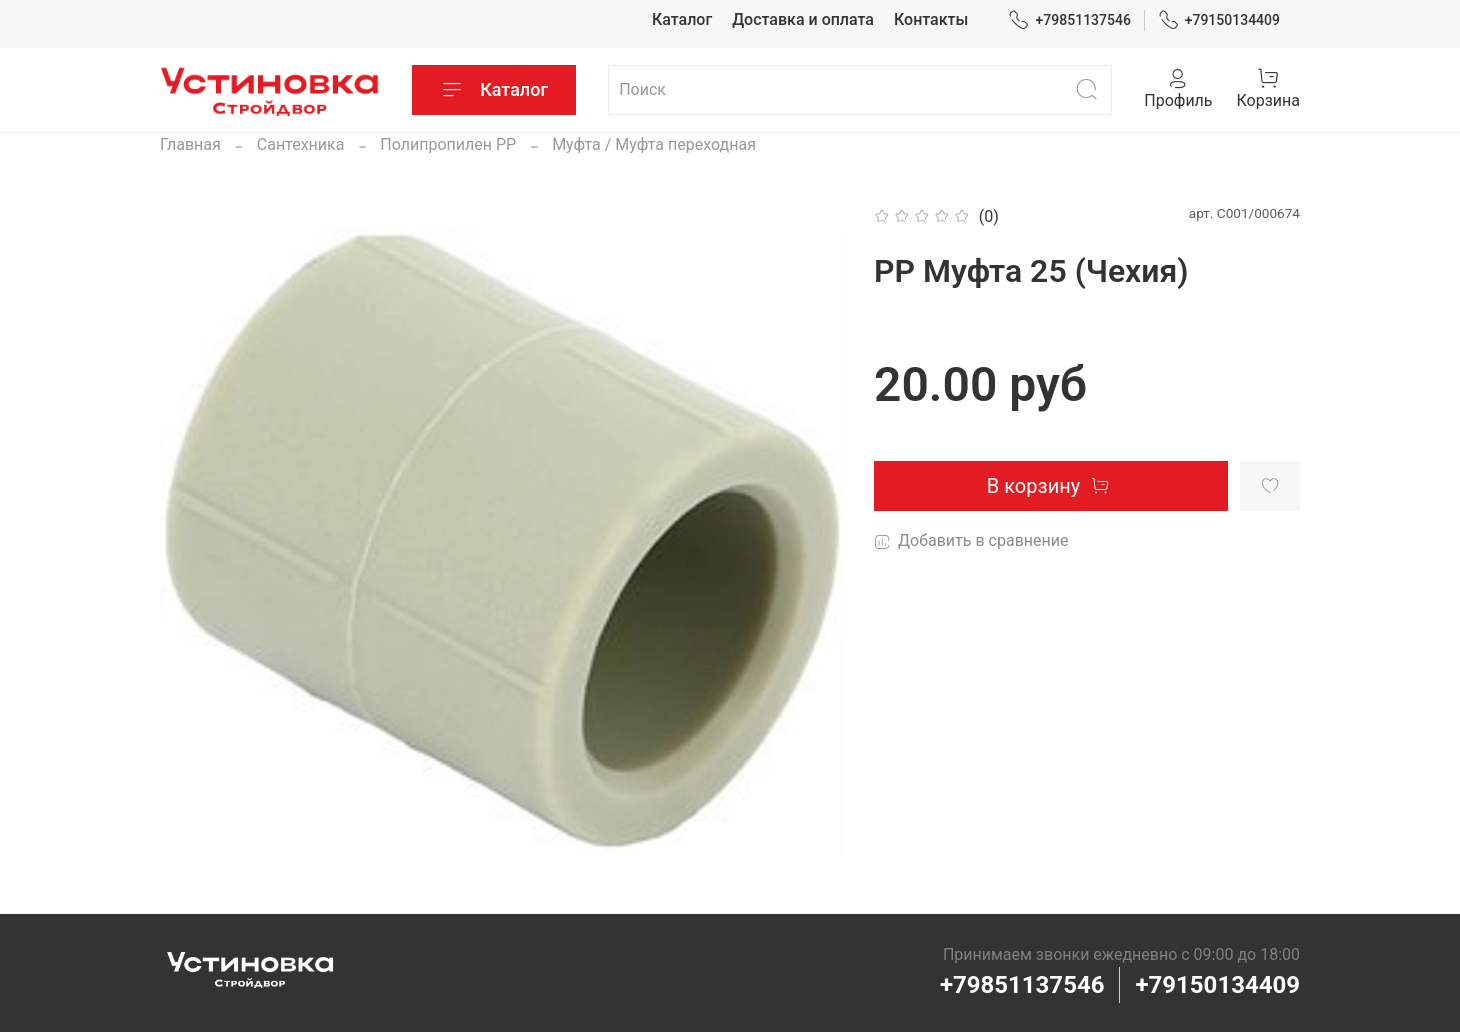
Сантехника (301, 144)
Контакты (931, 19)
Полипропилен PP (448, 144)
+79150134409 (1219, 20)
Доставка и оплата (803, 19)
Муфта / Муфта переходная (654, 144)
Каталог (682, 19)
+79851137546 (1069, 20)
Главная (190, 144)
